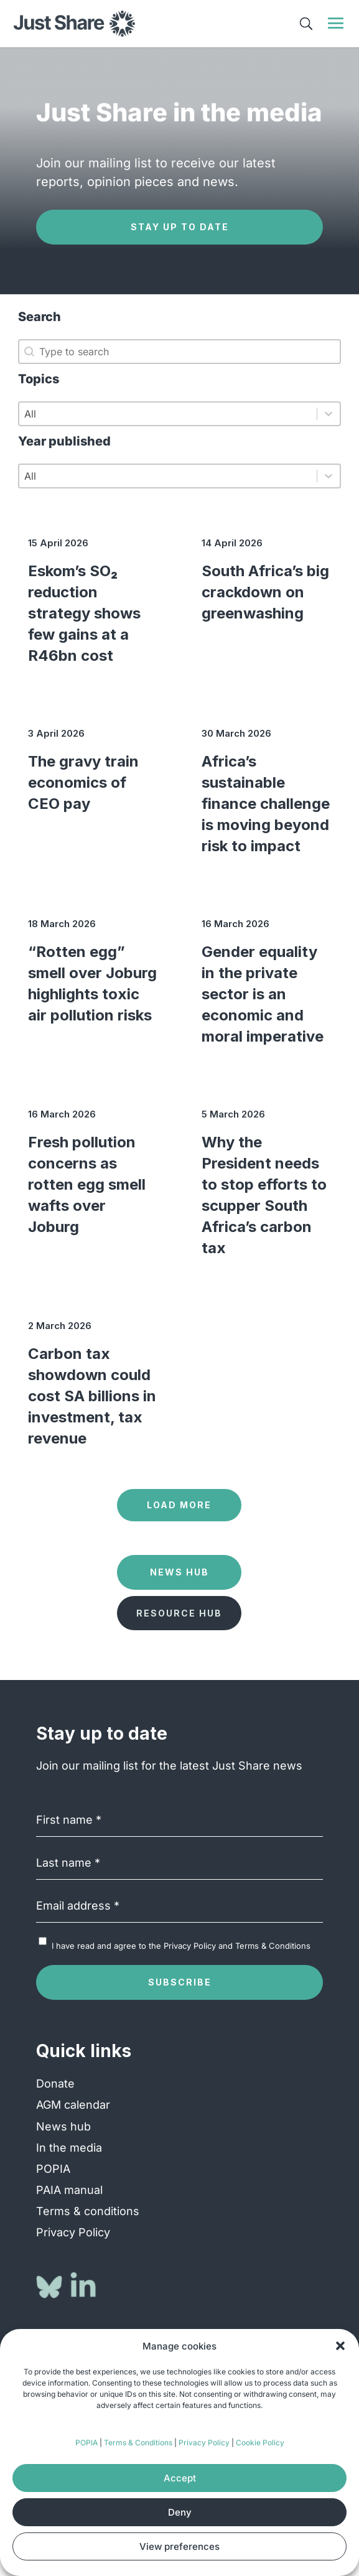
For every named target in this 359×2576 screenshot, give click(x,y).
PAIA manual (69, 2189)
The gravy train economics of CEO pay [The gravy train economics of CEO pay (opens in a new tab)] (83, 782)
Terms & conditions (87, 2211)
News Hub (179, 1572)
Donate (55, 2083)
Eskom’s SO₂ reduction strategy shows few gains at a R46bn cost (84, 613)
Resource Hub (179, 1613)
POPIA (86, 2442)
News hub (63, 2126)
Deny (180, 2512)
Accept (180, 2478)
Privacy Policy (204, 2442)
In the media (69, 2147)
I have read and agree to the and (181, 1946)
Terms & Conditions (138, 2442)
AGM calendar (73, 2104)
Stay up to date (180, 227)
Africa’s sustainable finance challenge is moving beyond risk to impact (266, 803)
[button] (340, 2346)
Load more (179, 1505)
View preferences (179, 2546)
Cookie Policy (260, 2442)
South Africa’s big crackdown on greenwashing (265, 592)
